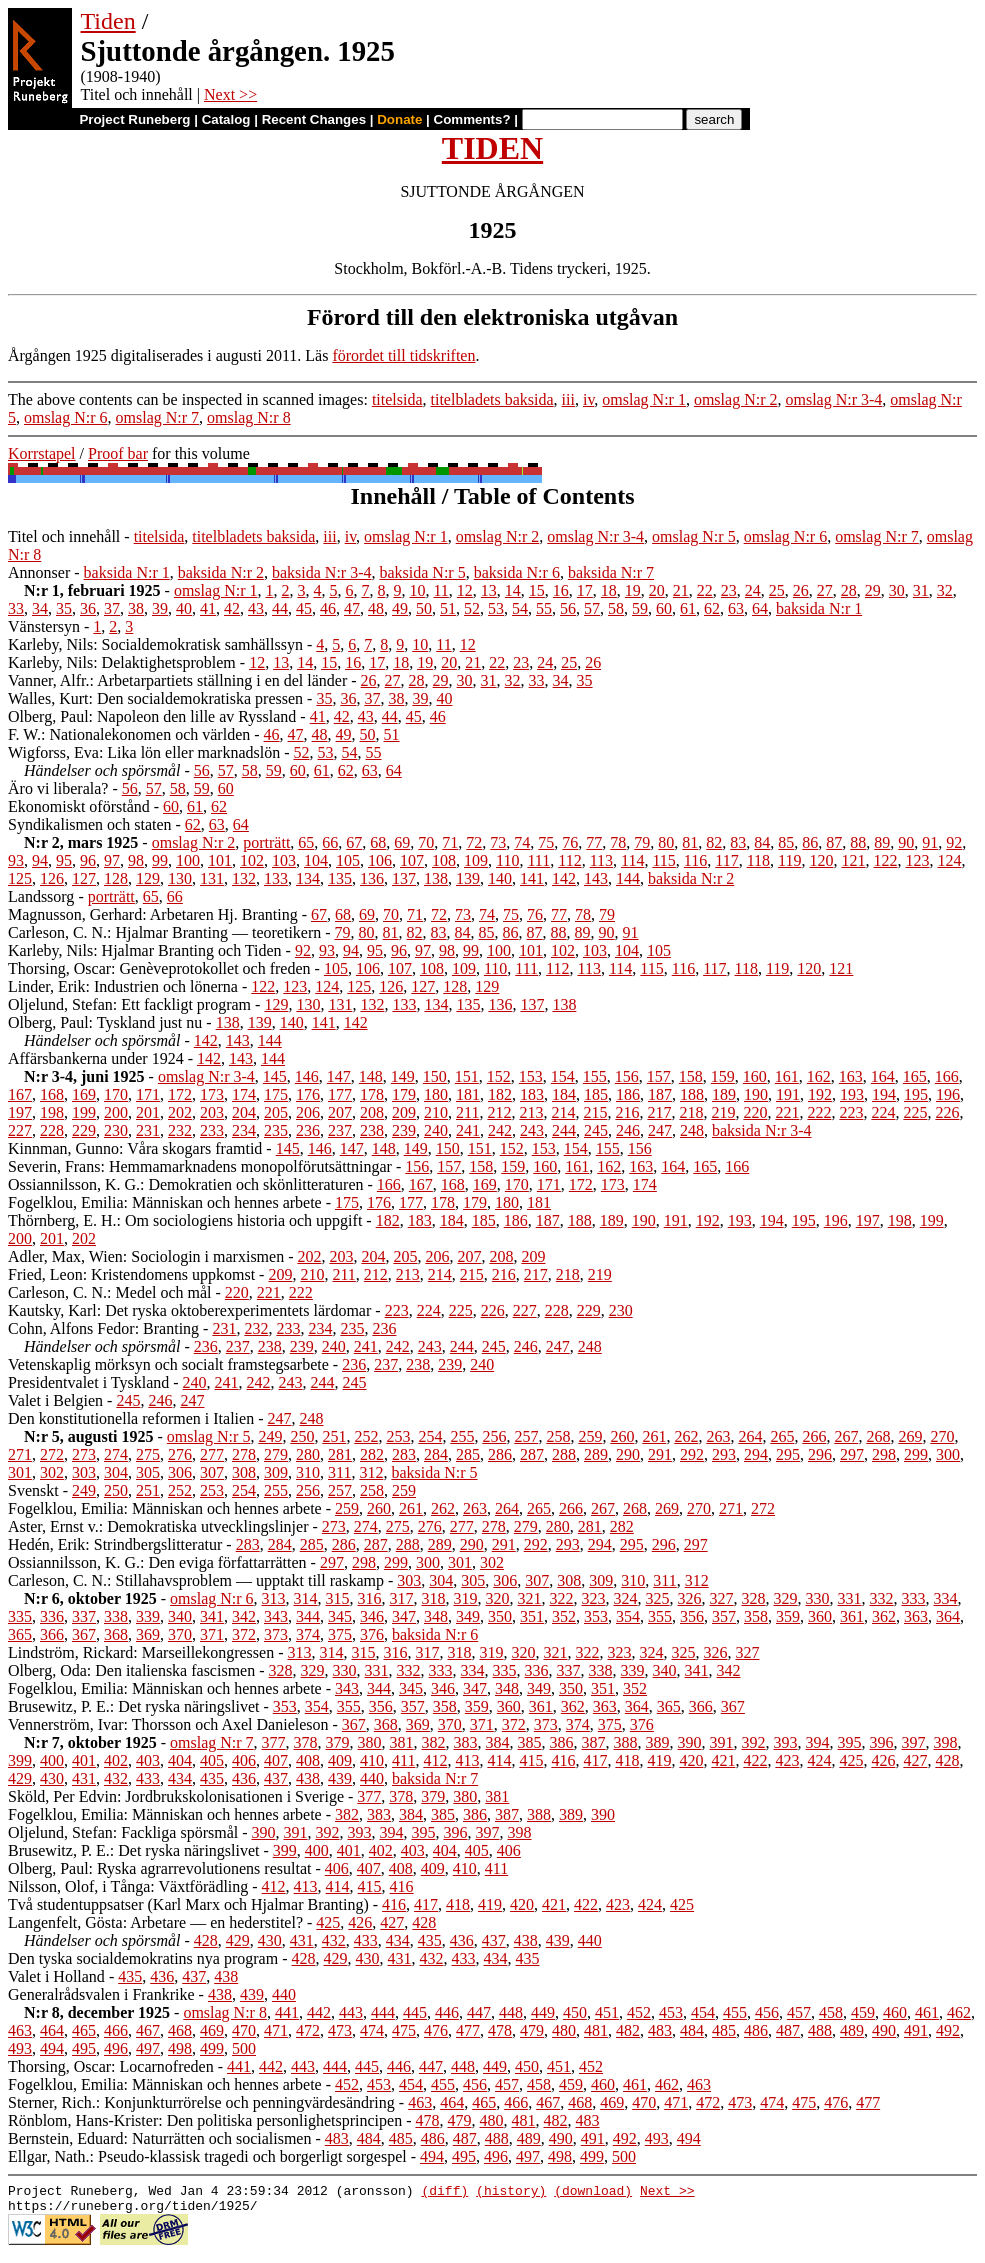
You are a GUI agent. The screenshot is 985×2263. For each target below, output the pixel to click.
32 (945, 590)
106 (380, 860)
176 (308, 1094)
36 (88, 608)
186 (628, 1094)
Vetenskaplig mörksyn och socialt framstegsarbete (168, 1364)
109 (476, 860)
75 (546, 842)
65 (306, 842)
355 (660, 1616)
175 (276, 1094)
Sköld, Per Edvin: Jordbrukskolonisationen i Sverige (176, 1796)
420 (691, 1760)
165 (915, 1076)
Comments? (472, 119)
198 (52, 1112)
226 (947, 1112)
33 (16, 608)
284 (436, 1454)
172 (180, 1094)
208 (372, 1112)
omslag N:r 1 (644, 399)
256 (494, 1436)
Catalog (226, 119)
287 (532, 1454)
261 (654, 1436)
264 (750, 1436)
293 (724, 1454)
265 (782, 1436)
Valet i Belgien (55, 1400)
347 (404, 1616)
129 (148, 878)
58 (616, 608)
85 (786, 842)
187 (660, 1094)
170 (116, 1094)
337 (84, 1616)
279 (276, 1454)
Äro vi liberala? (58, 788)
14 (513, 590)
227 (20, 1130)
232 (180, 1130)
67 (354, 842)
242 (500, 1130)
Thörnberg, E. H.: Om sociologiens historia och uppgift (185, 1220)
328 (754, 1598)
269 (910, 1436)
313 (274, 1598)
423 (787, 1760)
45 (304, 608)
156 (627, 1076)
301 (20, 1472)
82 (714, 842)
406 (244, 1760)
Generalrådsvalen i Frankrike (101, 1994)
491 (916, 2030)
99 (160, 860)
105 (348, 860)
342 (244, 1616)
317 (402, 1598)
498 (180, 2048)
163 (851, 1076)
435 (212, 1778)
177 (340, 1094)
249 (270, 1436)
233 (212, 1130)
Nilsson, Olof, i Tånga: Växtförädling (128, 1886)
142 (564, 878)
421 (723, 1760)
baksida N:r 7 (611, 572)
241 (468, 1130)
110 (507, 860)
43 (256, 608)
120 (821, 860)
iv (588, 399)
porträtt (266, 842)
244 (564, 1130)
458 (831, 2012)
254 (430, 1436)
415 (531, 1760)
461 (927, 2012)
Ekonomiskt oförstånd (79, 806)
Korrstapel (42, 453)
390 (690, 1742)
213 (531, 1112)
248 (692, 1130)
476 (436, 2030)
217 (659, 1112)
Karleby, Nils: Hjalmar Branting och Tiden (145, 950)
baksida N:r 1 (127, 572)
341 (212, 1616)
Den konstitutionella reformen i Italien (131, 1418)
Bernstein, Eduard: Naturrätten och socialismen (159, 2138)
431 (84, 1778)
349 (468, 1616)
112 (569, 860)
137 (404, 878)
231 (148, 1130)
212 (499, 1112)
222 (819, 1112)
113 (601, 860)
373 (276, 1634)
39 (160, 608)
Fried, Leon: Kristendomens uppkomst (131, 1274)
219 (723, 1112)
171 (148, 1094)
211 (467, 1112)
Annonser (39, 572)
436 (244, 1778)
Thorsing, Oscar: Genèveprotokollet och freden (159, 968)
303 (84, 1472)
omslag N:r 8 (249, 417)
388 (626, 1742)
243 (532, 1130)
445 (415, 2012)
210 (436, 1112)
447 (479, 2012)
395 (850, 1742)
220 (755, 1112)
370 (180, 1634)
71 (450, 842)
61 (688, 608)
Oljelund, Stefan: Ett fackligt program (129, 1004)
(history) (511, 2193)
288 (564, 1454)
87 (834, 842)
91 (930, 842)
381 (402, 1742)
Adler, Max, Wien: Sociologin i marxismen (146, 1256)
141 (532, 878)
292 (692, 1454)
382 (434, 1742)
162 (819, 1076)
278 (244, 1454)
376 (372, 1634)
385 (530, 1742)
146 (307, 1076)
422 (755, 1760)
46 (328, 608)
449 (543, 2012)
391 (722, 1742)
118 (758, 860)
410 (372, 1760)
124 (949, 860)
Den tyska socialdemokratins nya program (143, 1958)
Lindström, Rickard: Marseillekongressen (141, 1652)
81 (690, 842)
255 (462, 1436)
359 (788, 1616)
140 (500, 878)
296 (820, 1454)
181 (468, 1094)
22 (705, 590)
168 (52, 1094)
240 (436, 1130)
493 (20, 2048)
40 (184, 608)
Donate (399, 119)
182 (500, 1094)
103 (284, 860)
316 (370, 1598)
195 (916, 1094)
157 (659, 1076)
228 (52, 1130)
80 (666, 842)
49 (400, 608)
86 (810, 842)
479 (532, 2030)
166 (947, 1076)
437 (276, 1778)
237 (340, 1130)
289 (596, 1454)
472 (308, 2030)
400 (52, 1760)
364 (948, 1616)
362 (884, 1616)
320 (498, 1598)
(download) (593, 2193)
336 (52, 1616)
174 (244, 1094)
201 (148, 1112)
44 (280, 608)
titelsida (397, 399)
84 (762, 842)
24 (753, 590)
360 (820, 1616)
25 (777, 590)
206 (308, 1112)
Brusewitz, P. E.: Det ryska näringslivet (134, 1706)
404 (180, 1760)
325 (658, 1598)
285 (468, 1454)
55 (544, 608)
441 (287, 2012)
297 (852, 1454)
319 (466, 1598)
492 (948, 2030)
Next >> (230, 94)
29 (873, 590)
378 (306, 1742)
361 (852, 1616)
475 (404, 2030)
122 (885, 860)
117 (726, 860)
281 (340, 1454)
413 (467, 1760)
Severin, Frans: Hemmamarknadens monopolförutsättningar (200, 1166)
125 (20, 878)
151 (467, 1076)
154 (563, 1076)
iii (568, 399)
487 (788, 2030)
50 (424, 608)
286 (500, 1454)
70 (426, 842)
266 (814, 1436)
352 (564, 1616)
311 (339, 1472)
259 (590, 1436)
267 (846, 1436)
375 (340, 1634)
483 (660, 2030)
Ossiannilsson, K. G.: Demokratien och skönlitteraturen (186, 1184)
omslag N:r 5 (694, 536)
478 (500, 2030)
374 (308, 1634)
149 (403, 1076)
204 (244, 1112)
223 (851, 1112)
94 (40, 860)
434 (180, 1778)
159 (723, 1076)
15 (537, 590)
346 (372, 1616)
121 (853, 860)
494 (52, 2048)
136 (372, 878)
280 (308, 1454)
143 (596, 878)
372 (244, 1634)
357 (724, 1616)
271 (20, 1454)
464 (52, 2030)
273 (84, 1454)
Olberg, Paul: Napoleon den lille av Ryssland (152, 716)
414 (499, 1760)
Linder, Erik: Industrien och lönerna (123, 986)
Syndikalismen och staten (90, 824)
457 (799, 2012)
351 (532, 1616)
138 (436, 878)
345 (340, 1616)
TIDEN (492, 148)
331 (850, 1598)
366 (52, 1634)
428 (947, 1760)
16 (561, 590)
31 (921, 590)
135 (340, 878)
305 (148, 1472)
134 (308, 878)
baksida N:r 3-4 (322, 572)
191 (788, 1094)
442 (319, 2012)
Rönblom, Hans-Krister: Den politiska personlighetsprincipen (205, 2120)
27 (825, 590)
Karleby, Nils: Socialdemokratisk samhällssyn (155, 644)
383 (466, 1742)
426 (883, 1760)
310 (308, 1472)
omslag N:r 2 (736, 399)
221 (787, 1112)
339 (148, 1616)
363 (916, 1616)
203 (212, 1112)
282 (372, 1454)
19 (633, 590)
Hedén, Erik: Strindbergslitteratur (115, 1544)
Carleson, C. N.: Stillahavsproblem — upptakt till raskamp (196, 1580)
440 (372, 1778)
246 (628, 1130)
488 (820, 2030)
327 (722, 1598)
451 (607, 2012)
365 (20, 1634)
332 (882, 1598)
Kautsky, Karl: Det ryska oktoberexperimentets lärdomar (189, 1310)
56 (568, 608)
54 (520, 608)
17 (585, 590)
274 (116, 1454)
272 (52, 1454)
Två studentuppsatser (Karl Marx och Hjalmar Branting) (188, 1904)
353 (596, 1616)
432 (116, 1778)
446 (447, 2012)
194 (884, 1094)
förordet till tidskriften (403, 355)
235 (276, 1130)
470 (244, 2030)
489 (852, 2030)
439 (340, 1778)
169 (84, 1094)
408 (308, 1760)
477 (468, 2030)
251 (334, 1436)
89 (882, 842)
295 (788, 1454)
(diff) (444, 2193)
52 (472, 608)
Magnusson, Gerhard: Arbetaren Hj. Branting (153, 914)
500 (244, 2048)
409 (340, 1760)
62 (712, 608)
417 (595, 1760)
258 (558, 1436)
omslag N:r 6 (66, 417)
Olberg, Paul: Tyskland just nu (105, 1022)
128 (116, 878)
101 (220, 860)
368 (116, 1634)
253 (398, 1436)
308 (244, 1472)
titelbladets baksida (492, 399)
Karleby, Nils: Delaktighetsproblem (122, 662)
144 (628, 878)
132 (244, 878)
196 (948, 1094)
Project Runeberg (134, 119)
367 (84, 1634)
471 (276, 2030)
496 (116, 2048)
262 (686, 1436)
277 (212, 1454)
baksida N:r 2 (221, 572)
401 (84, 1760)
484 (692, 2030)
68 (378, 842)
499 (212, 2048)
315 (338, 1598)
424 (819, 1760)
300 (948, 1454)
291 (660, 1454)
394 (818, 1742)
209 (404, 1112)
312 (371, 1472)
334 (946, 1598)
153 (531, 1076)
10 (417, 590)
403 (148, 1760)
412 (435, 1760)
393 (786, 1742)
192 (820, 1094)
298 (884, 1454)
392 (754, 1742)
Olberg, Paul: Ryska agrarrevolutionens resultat (159, 1868)
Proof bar (118, 453)
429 (20, 1778)
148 (371, 1076)
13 (489, 590)
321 (530, 1598)
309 (276, 1472)
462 (959, 2012)
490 (884, 2030)
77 (594, 842)
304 (116, 1472)
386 (562, 1742)
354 (628, 1616)
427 (915, 1760)
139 (468, 878)
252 (366, 1436)
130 (180, 878)
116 (695, 860)
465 (84, 2030)
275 (148, 1454)
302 (52, 1472)
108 (444, 860)
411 (403, 1760)
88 (858, 842)
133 (276, 878)
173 (212, 1094)
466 (116, 2030)
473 (340, 2030)
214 (563, 1112)
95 (64, 860)
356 (692, 1616)
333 (914, 1598)
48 (376, 608)
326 (690, 1598)
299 (916, 1454)
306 (180, 1472)
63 (736, 608)
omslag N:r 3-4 (833, 399)
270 (942, 1436)
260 (622, 1436)
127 (84, 878)
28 (849, 590)
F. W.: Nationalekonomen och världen (129, 734)
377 (274, 1742)
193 (852, 1094)
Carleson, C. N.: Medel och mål (110, 1292)
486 (756, 2030)
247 (660, 1130)
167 (20, 1094)
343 (276, 1616)
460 (895, 2012)
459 (863, 2012)
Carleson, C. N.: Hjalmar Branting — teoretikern (164, 932)
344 (308, 1616)
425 (851, 1760)
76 (570, 842)
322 (562, 1598)
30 (897, 590)
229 (84, 1130)
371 (212, 1634)
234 (244, 1130)
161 (787, 1076)
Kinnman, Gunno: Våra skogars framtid (135, 1148)
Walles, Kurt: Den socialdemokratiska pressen (155, 698)
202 (180, 1112)
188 (692, 1094)
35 (64, 608)
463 (20, 2030)
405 (212, 1760)
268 (878, 1436)
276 (180, 1454)
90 (906, 842)
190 (756, 1094)
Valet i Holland (56, 1976)
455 (735, 2012)
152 (499, 1076)
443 (351, 2012)
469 (212, 2030)
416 (563, 1760)
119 (789, 860)
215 (595, 1112)
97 (112, 860)
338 (116, 1616)
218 (691, 1112)
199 (84, 1112)
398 (946, 1742)
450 (575, 2012)
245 (596, 1130)
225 (915, 1112)
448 (511, 2012)
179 (404, 1094)
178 (372, 1094)
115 (663, 860)
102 (252, 860)
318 (434, 1598)
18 (609, 590)
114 (632, 860)
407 (276, 1760)
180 (436, 1094)
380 (370, 1742)
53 (496, 608)
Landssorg (41, 896)
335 (20, 1616)
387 (594, 1742)
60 (664, 608)
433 (148, 1778)
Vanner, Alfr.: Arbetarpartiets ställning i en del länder (177, 680)
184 (564, 1094)
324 (626, 1598)
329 (786, 1598)
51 (448, 608)
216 (627, 1112)
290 (628, 1454)
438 (308, 1778)
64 (760, 608)
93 (16, 860)
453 (671, 2012)
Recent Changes (314, 119)
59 (640, 608)
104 (316, 860)
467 (148, 2030)
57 (592, 608)
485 (724, 2030)
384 (498, 1742)
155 (595, 1076)
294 (756, 1454)
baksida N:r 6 (517, 572)
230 (116, 1130)
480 (564, 2030)
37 (112, 608)
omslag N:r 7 (158, 417)
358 (756, 1616)
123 (917, 860)
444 (383, 2012)
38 (136, 608)
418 (627, 1760)
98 (136, 860)
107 (412, 860)
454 (703, 2012)
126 (52, 878)
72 (474, 842)
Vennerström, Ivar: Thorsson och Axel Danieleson (168, 1724)
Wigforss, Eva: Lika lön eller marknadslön (144, 752)
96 (88, 860)
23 (729, 590)
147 (339, 1076)
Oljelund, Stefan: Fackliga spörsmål (123, 1832)
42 (232, 608)
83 (738, 842)
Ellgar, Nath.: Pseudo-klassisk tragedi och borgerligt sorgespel (207, 2156)
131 (212, 878)
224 (883, 1112)
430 (52, 1778)
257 (526, 1436)
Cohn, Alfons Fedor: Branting (103, 1328)
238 (372, 1130)
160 (755, 1076)
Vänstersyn (44, 626)
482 (628, 2030)
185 (596, 1094)
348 (436, 1616)
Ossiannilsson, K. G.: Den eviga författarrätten (157, 1562)
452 (639, 2012)
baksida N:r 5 (422, 572)
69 (402, 842)
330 (818, 1598)
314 (306, 1598)
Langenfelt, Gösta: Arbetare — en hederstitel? (155, 1922)
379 (338, 1742)
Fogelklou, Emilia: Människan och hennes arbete (165, 1202)
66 (330, 842)
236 (308, 1130)
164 (883, 1076)
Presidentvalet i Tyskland (88, 1382)
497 (148, 2048)
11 (440, 590)
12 (465, 590)
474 (372, 2030)
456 (767, 2012)
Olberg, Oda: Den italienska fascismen (131, 1670)
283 (404, 1454)
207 (340, 1112)
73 (498, 842)
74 (522, 842)
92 (954, 842)
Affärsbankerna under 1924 (96, 1058)
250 (302, 1436)
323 (594, 1598)
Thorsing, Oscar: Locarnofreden (111, 2066)
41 (208, 608)
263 (718, 1436)
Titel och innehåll (64, 536)
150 (435, 1076)
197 (20, 1112)
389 (658, 1742)
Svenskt (33, 1490)
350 (500, 1616)
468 (180, 2030)
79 (642, 842)
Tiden (108, 21)
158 (691, 1076)
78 (618, 842)
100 (188, 860)
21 (681, 590)
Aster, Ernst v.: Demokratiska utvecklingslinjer (158, 1526)
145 (275, 1076)
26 (801, 590)
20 (657, 590)
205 (276, 1112)
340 (180, 1616)
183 (532, 1094)
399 (20, 1760)
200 (116, 1112)
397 (914, 1742)
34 (40, 608)
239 (404, 1130)
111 (538, 860)
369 (148, 1634)
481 (596, 2030)
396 (882, 1742)
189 (724, 1094)
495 (84, 2048)
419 (659, 1760)
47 (352, 608)
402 (116, 1760)
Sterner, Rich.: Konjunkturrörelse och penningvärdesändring (201, 2102)
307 (212, 1472)
